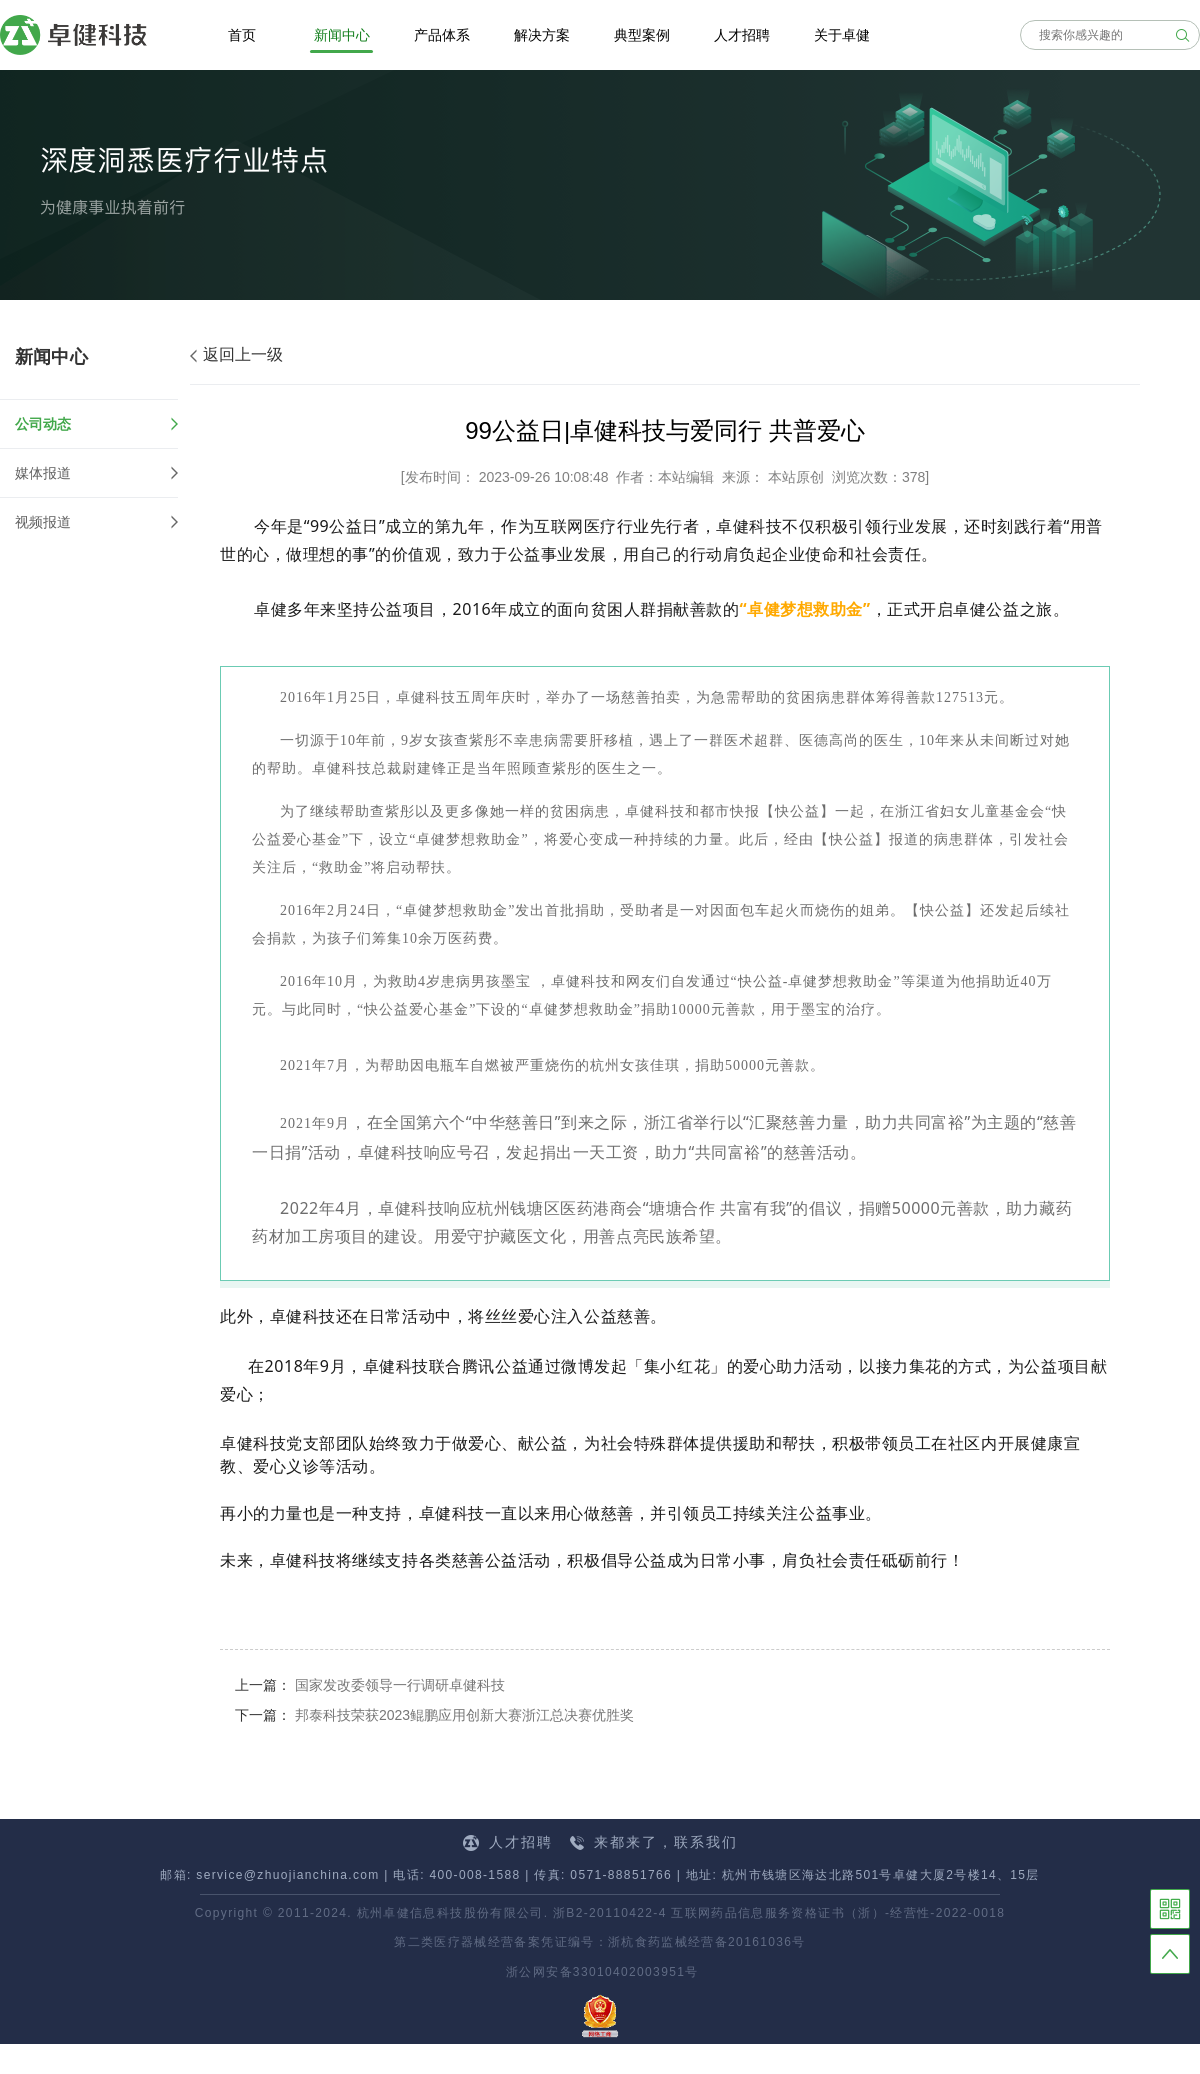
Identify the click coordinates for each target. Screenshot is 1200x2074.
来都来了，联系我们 (654, 1842)
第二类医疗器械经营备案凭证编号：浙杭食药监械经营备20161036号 (599, 1942)
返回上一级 (236, 354)
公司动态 (96, 424)
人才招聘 (508, 1842)
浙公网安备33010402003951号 (599, 1972)
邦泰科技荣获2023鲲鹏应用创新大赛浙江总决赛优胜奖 (464, 1715)
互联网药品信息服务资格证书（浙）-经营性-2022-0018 (838, 1913)
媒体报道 (43, 473)
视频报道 (43, 522)
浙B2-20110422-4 (610, 1913)
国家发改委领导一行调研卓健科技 (400, 1685)
